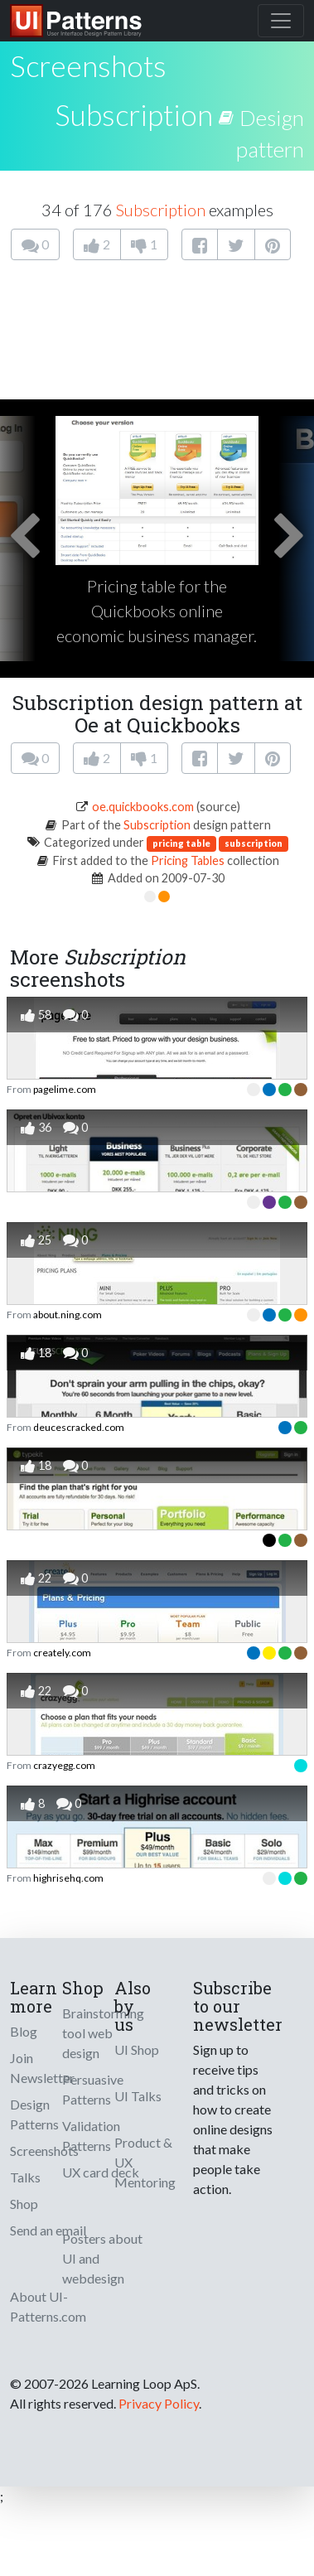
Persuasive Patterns (92, 2089)
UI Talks (138, 2096)
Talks (25, 2177)
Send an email (48, 2230)
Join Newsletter (42, 2067)
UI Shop (136, 2049)
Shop (24, 2203)
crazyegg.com (64, 1765)
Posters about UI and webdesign (102, 2258)
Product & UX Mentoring (145, 2162)
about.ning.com (67, 1314)
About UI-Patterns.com (48, 2306)
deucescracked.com (78, 1427)
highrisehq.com (68, 1878)
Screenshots (44, 2150)
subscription (254, 843)
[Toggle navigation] (281, 20)
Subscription (134, 114)
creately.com (62, 1652)
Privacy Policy (158, 2403)
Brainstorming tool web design (103, 2033)
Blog (23, 2031)
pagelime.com (64, 1089)
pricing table (181, 843)
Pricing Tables (188, 860)
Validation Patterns (91, 2135)
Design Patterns (34, 2114)
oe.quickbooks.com (143, 807)
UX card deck (100, 2172)
